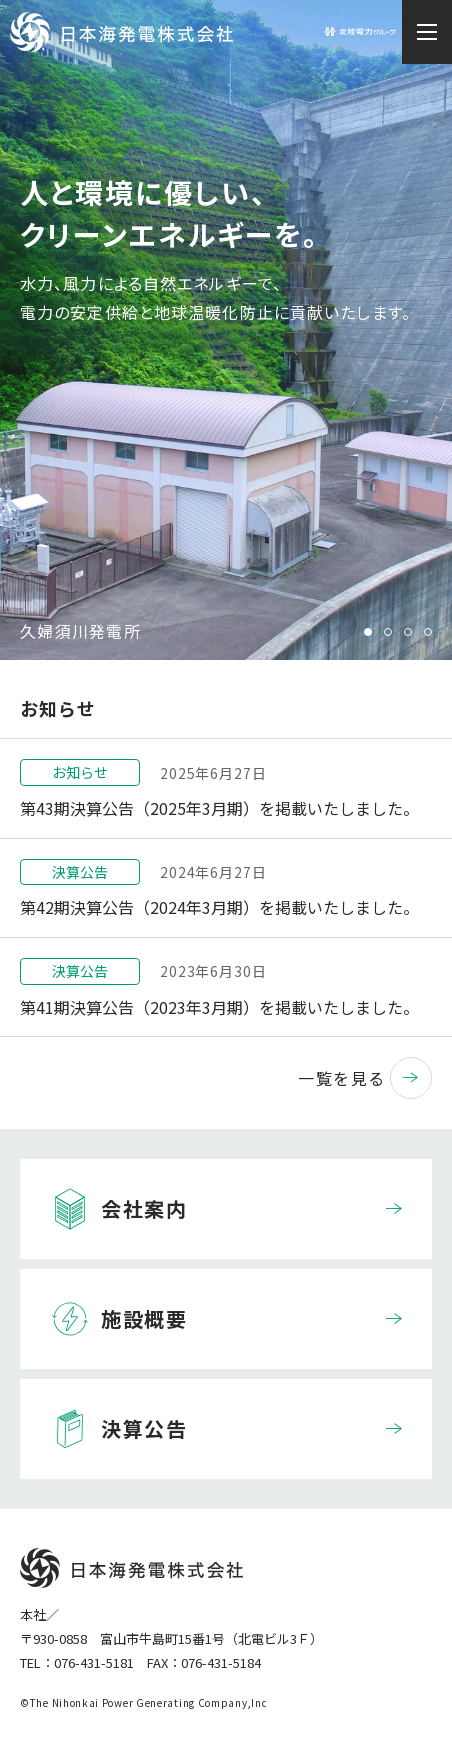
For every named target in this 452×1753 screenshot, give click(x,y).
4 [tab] (428, 632)
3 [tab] (408, 632)
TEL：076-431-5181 (77, 1662)
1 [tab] (368, 632)
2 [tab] (388, 632)
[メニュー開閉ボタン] (427, 32)
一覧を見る (365, 1078)
